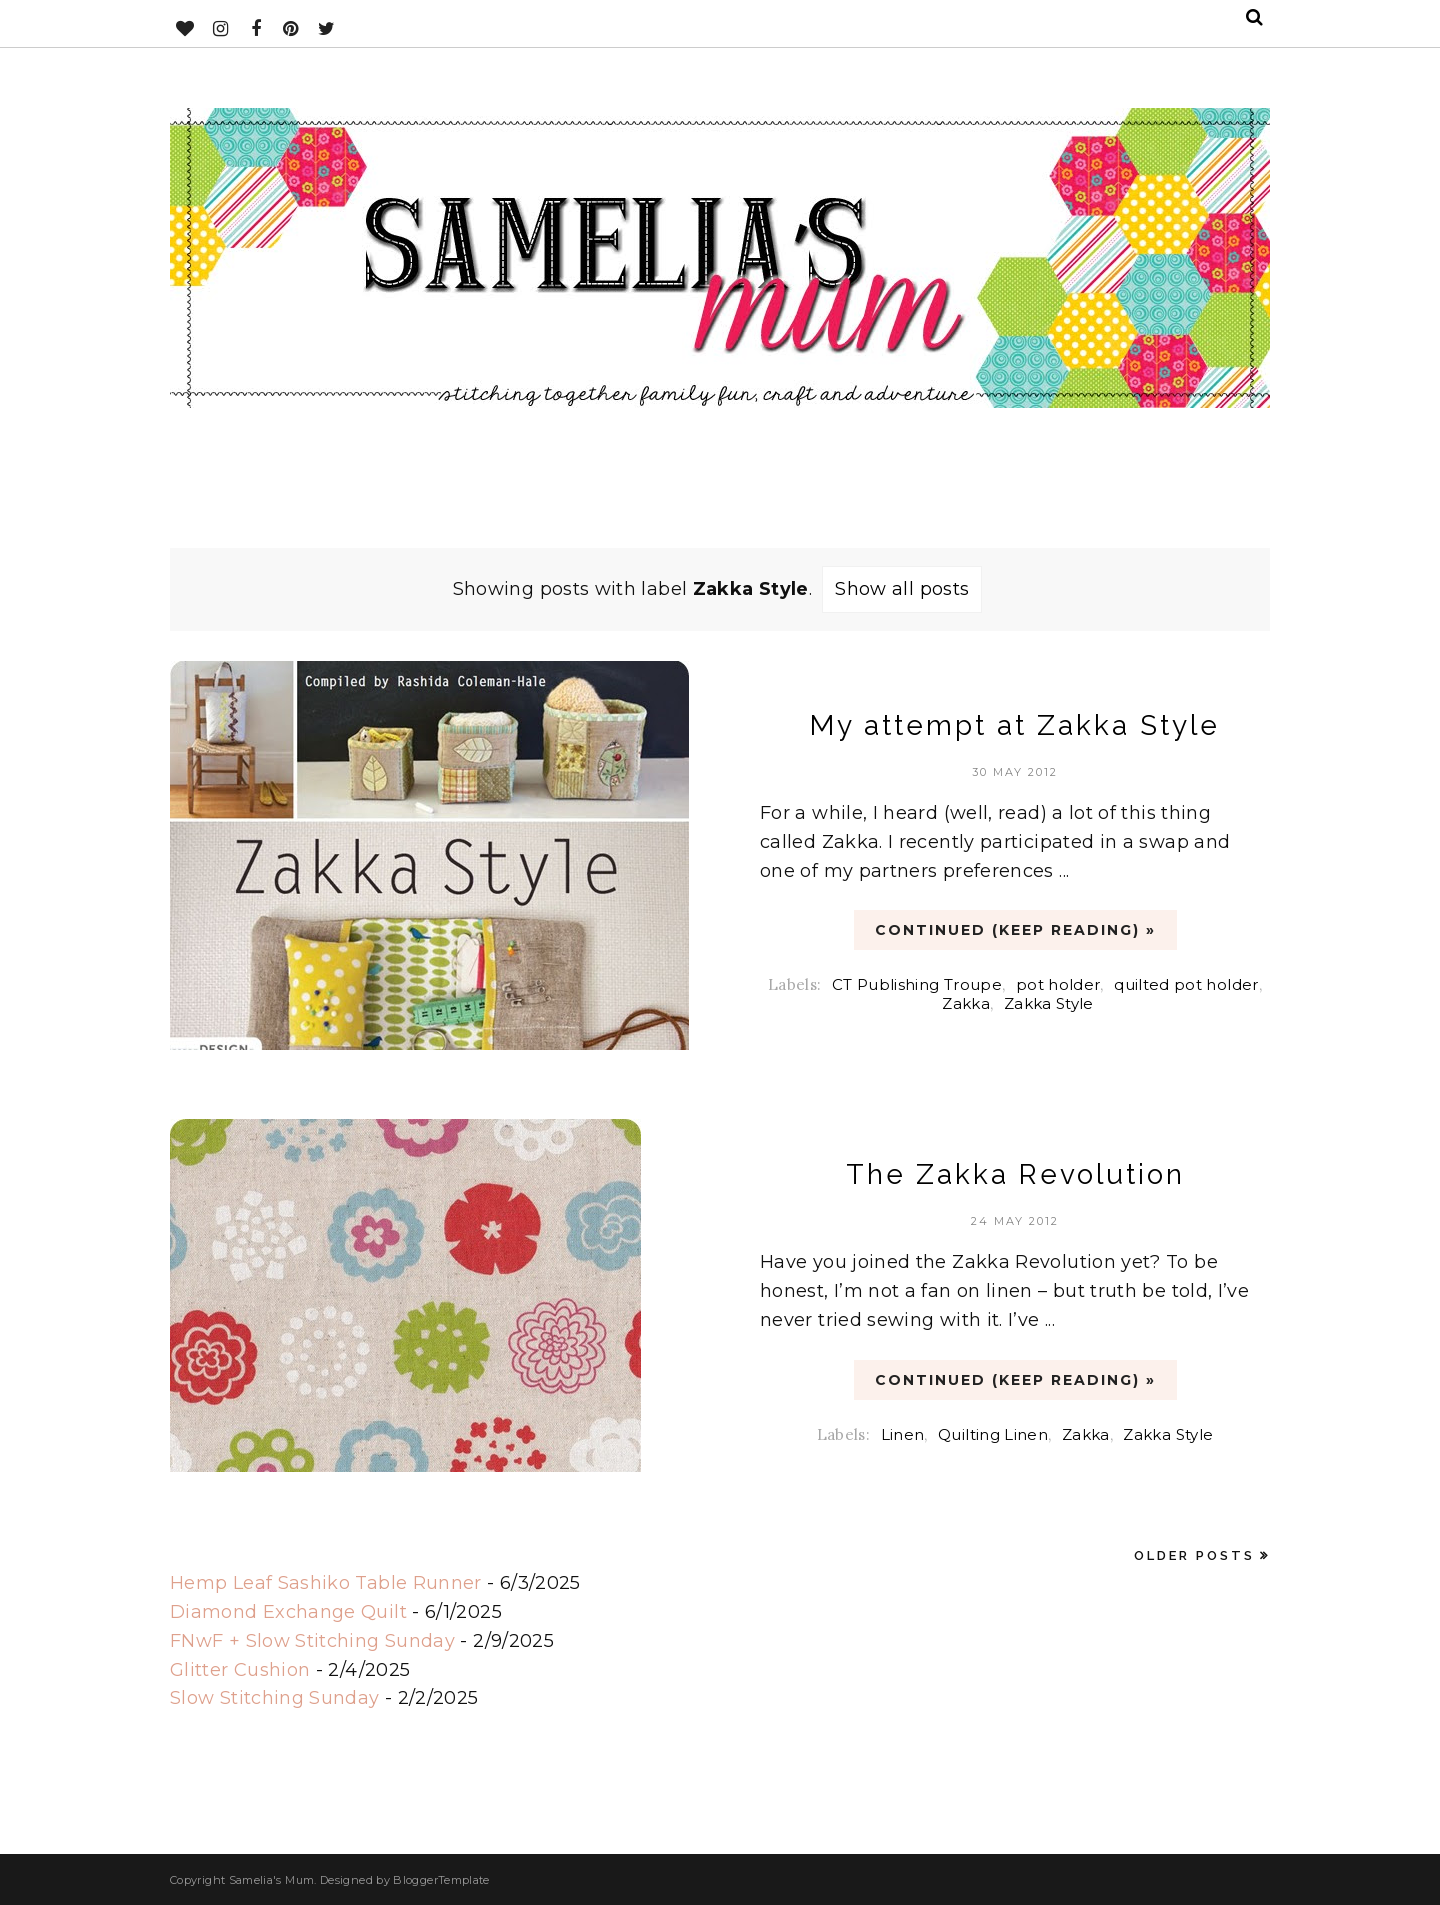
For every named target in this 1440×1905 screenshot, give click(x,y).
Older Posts (1194, 1555)
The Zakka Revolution (1015, 1174)
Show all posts (902, 589)
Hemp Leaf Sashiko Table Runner (326, 1583)
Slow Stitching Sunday (275, 1698)
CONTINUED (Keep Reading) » (1015, 930)
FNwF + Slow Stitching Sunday (312, 1641)
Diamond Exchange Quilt (288, 1612)
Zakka (966, 1003)
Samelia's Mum (272, 1880)
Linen (903, 1434)
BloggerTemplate (441, 1880)
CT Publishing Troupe (917, 984)
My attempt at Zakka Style (1015, 725)
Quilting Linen (993, 1434)
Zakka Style (1049, 1003)
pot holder (1058, 984)
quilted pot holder (1186, 984)
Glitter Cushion (240, 1670)
